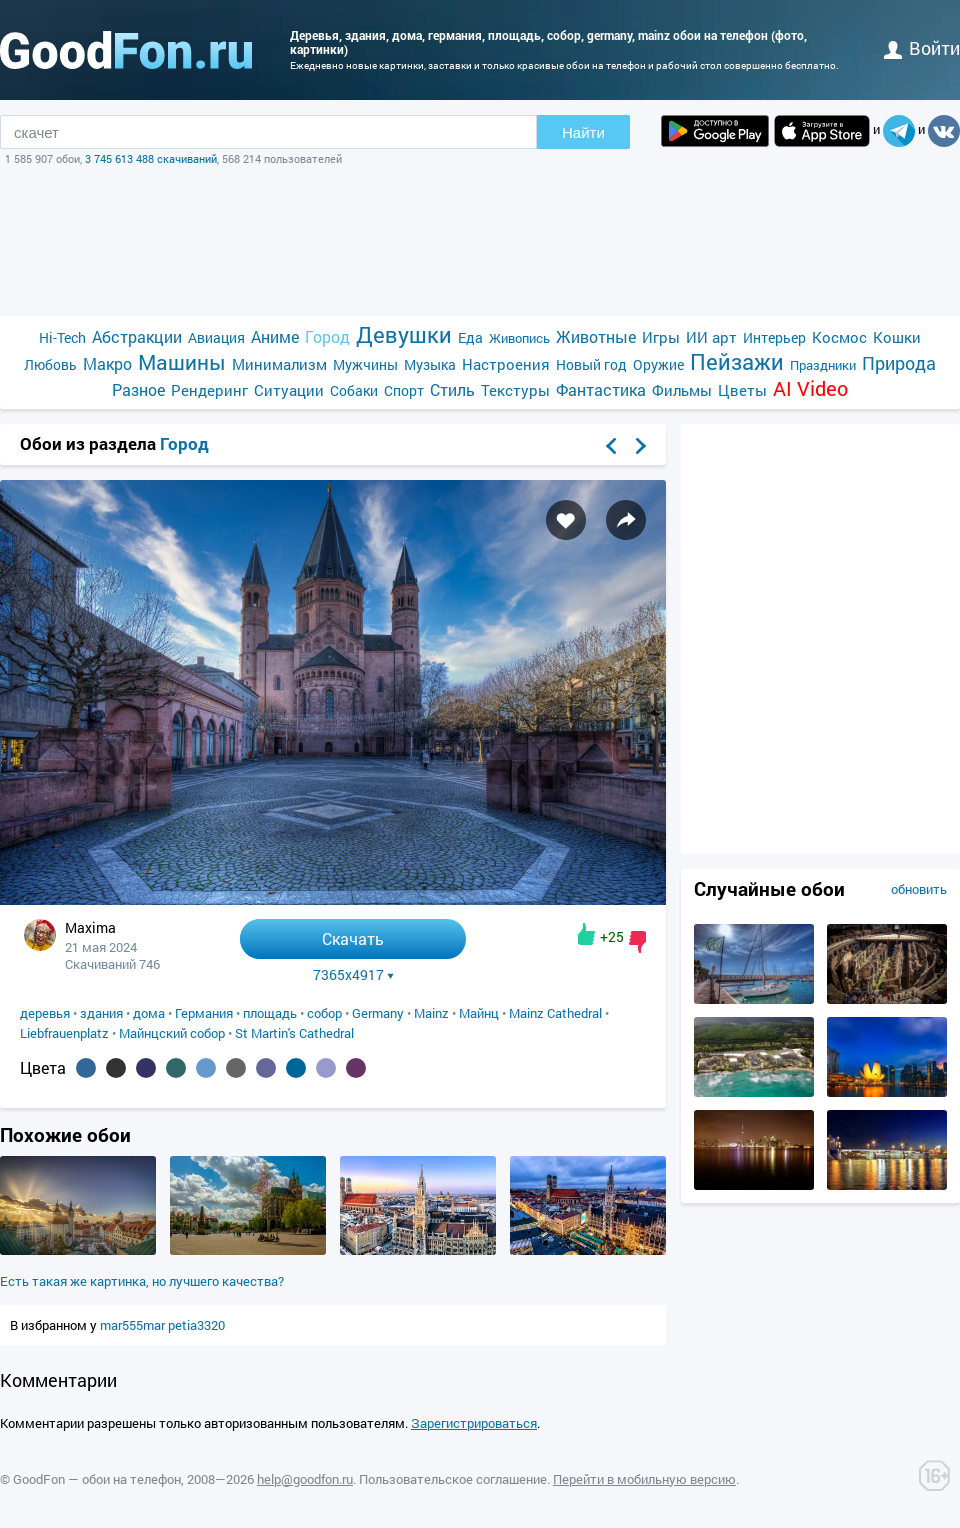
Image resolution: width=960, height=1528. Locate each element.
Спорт (404, 390)
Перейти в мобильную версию (644, 1479)
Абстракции (137, 336)
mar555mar (134, 1325)
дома (149, 1013)
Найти (583, 132)
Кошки (897, 337)
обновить (919, 889)
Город (327, 336)
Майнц (479, 1013)
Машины (182, 362)
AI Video (810, 388)
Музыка (430, 364)
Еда (470, 337)
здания (101, 1013)
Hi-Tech (62, 337)
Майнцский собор (172, 1033)
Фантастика (601, 389)
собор (324, 1013)
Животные (596, 336)
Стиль (452, 389)
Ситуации (289, 390)
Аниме (275, 336)
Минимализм (279, 364)
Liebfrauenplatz (64, 1033)
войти (922, 48)
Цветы (742, 390)
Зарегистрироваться (474, 1423)
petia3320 (196, 1325)
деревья (45, 1013)
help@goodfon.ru (305, 1479)
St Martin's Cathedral (294, 1033)
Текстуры (515, 390)
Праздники (823, 365)
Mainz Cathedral (555, 1013)
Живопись (519, 338)
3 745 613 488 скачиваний (151, 158)
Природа (899, 363)
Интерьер (774, 337)
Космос (839, 337)
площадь (270, 1013)
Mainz (431, 1013)
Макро (107, 363)
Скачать (353, 938)
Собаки (354, 390)
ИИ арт (711, 337)
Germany (378, 1013)
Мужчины (365, 364)
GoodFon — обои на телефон (97, 1479)
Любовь (50, 364)
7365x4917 (353, 975)
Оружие (658, 364)
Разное (138, 389)
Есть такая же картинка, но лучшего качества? (142, 1281)
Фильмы (682, 390)
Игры (661, 337)
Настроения (506, 364)
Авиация (216, 337)
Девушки (404, 334)
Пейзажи (737, 361)
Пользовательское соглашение (453, 1479)
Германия (204, 1013)
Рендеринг (209, 390)
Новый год (591, 364)
